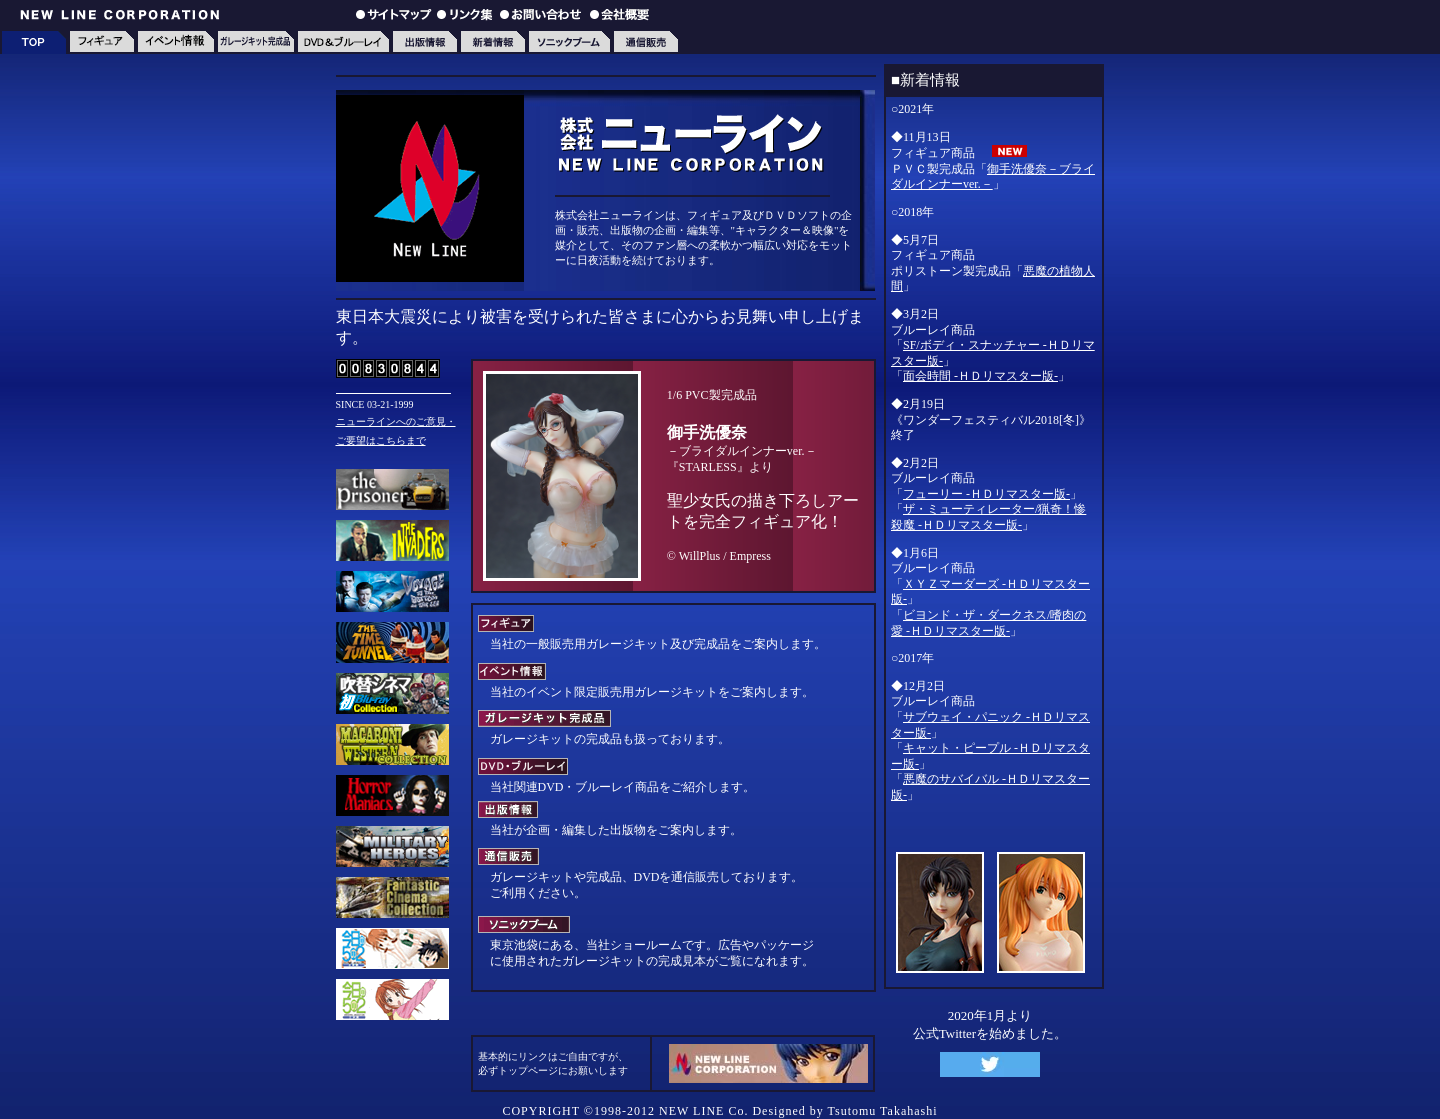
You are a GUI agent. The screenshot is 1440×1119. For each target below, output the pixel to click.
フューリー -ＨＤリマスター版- (986, 494)
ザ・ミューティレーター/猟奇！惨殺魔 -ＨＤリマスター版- (988, 517)
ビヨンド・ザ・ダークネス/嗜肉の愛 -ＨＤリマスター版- (988, 623)
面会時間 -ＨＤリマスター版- (980, 376)
